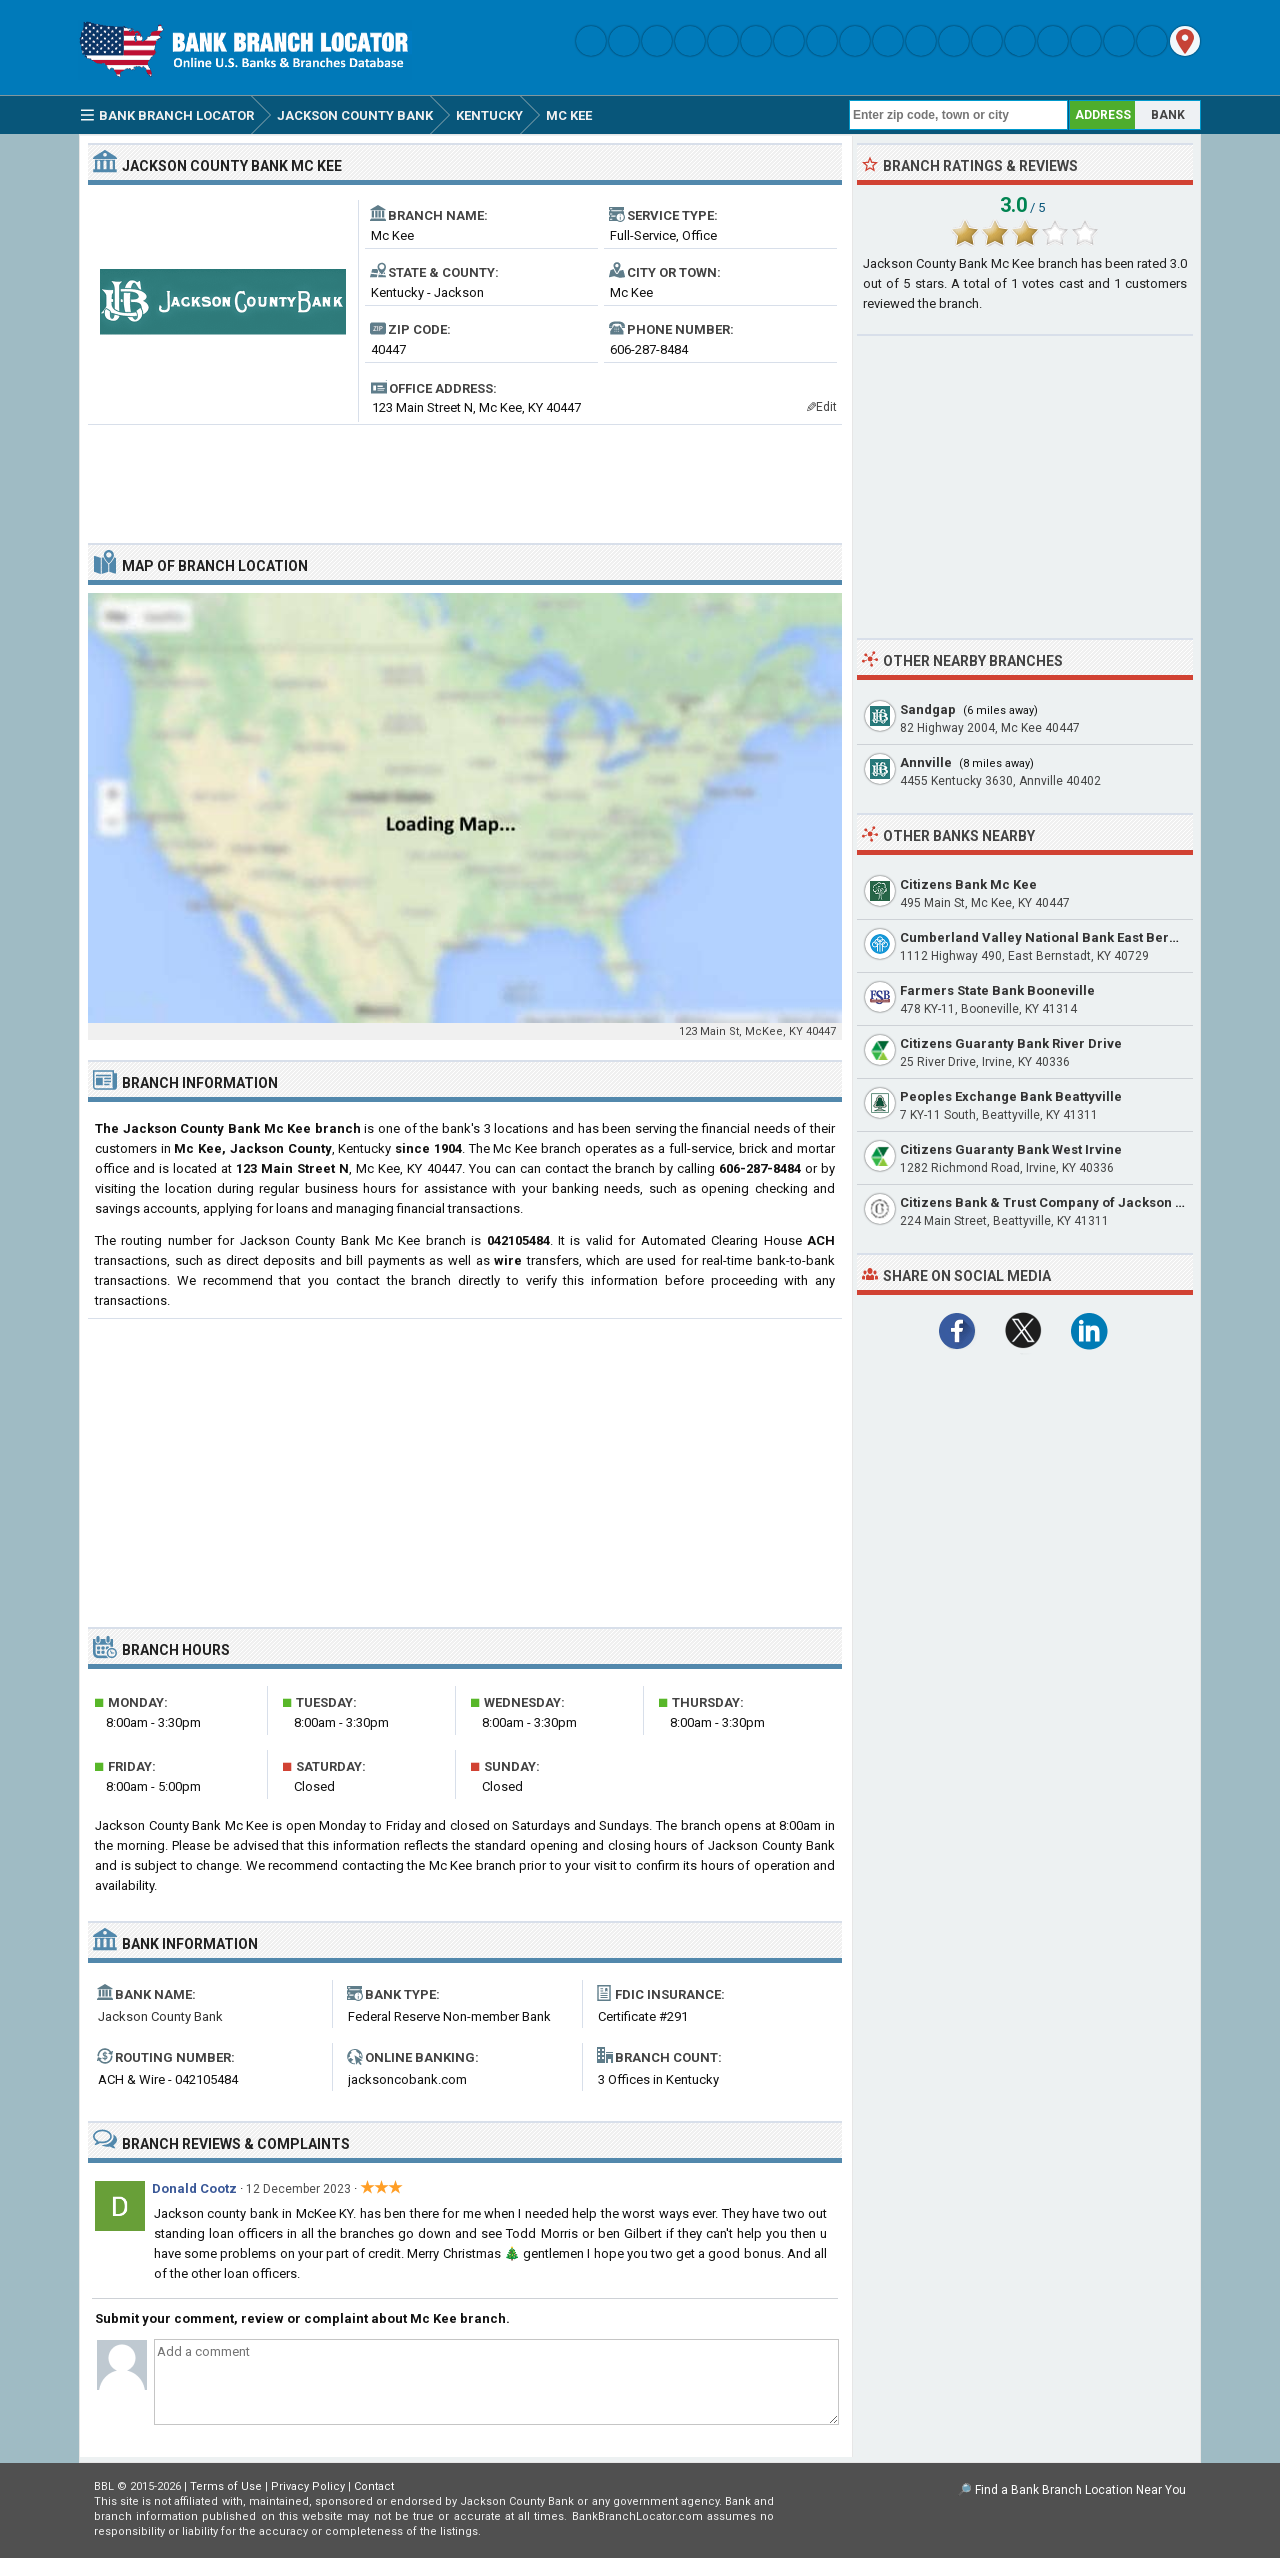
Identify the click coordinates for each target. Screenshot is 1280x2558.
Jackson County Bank (160, 2016)
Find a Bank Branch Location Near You (1080, 2490)
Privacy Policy (308, 2486)
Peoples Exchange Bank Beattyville (1011, 1096)
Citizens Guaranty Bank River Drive (1011, 1043)
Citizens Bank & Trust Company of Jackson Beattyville (1071, 1202)
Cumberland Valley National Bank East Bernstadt (1054, 937)
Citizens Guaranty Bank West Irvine (1011, 1149)
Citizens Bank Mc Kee (968, 884)
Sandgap (928, 709)
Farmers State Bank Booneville (997, 990)
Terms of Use (226, 2486)
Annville (926, 762)
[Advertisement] (465, 476)
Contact (374, 2486)
